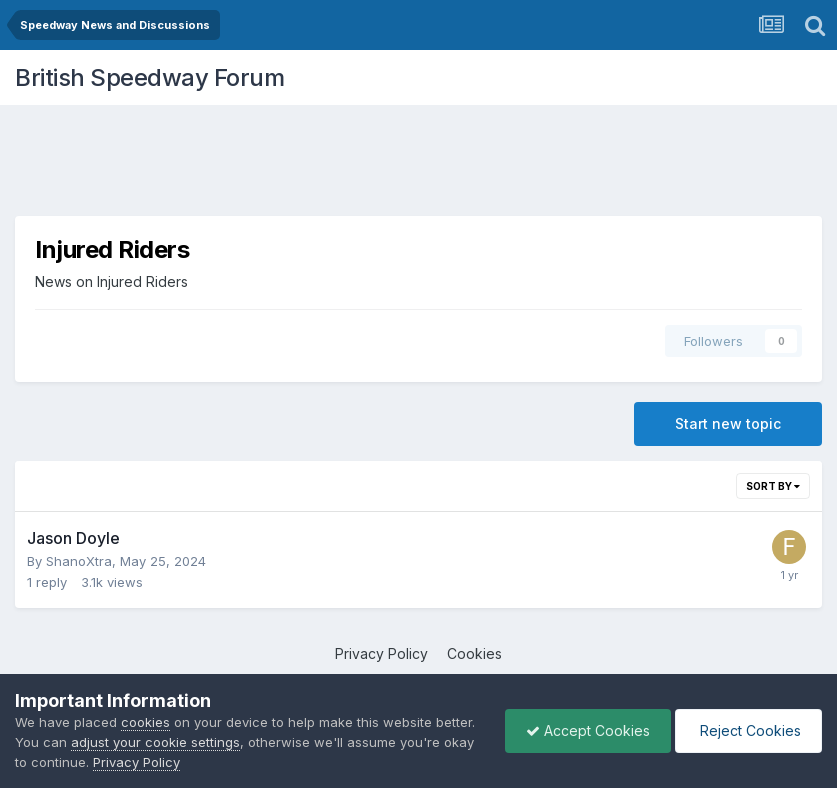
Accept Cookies (588, 730)
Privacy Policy (381, 653)
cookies (145, 722)
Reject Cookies (748, 730)
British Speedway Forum (149, 77)
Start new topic (728, 423)
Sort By (773, 486)
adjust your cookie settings (155, 742)
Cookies (474, 653)
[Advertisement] (419, 165)
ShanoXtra (79, 561)
